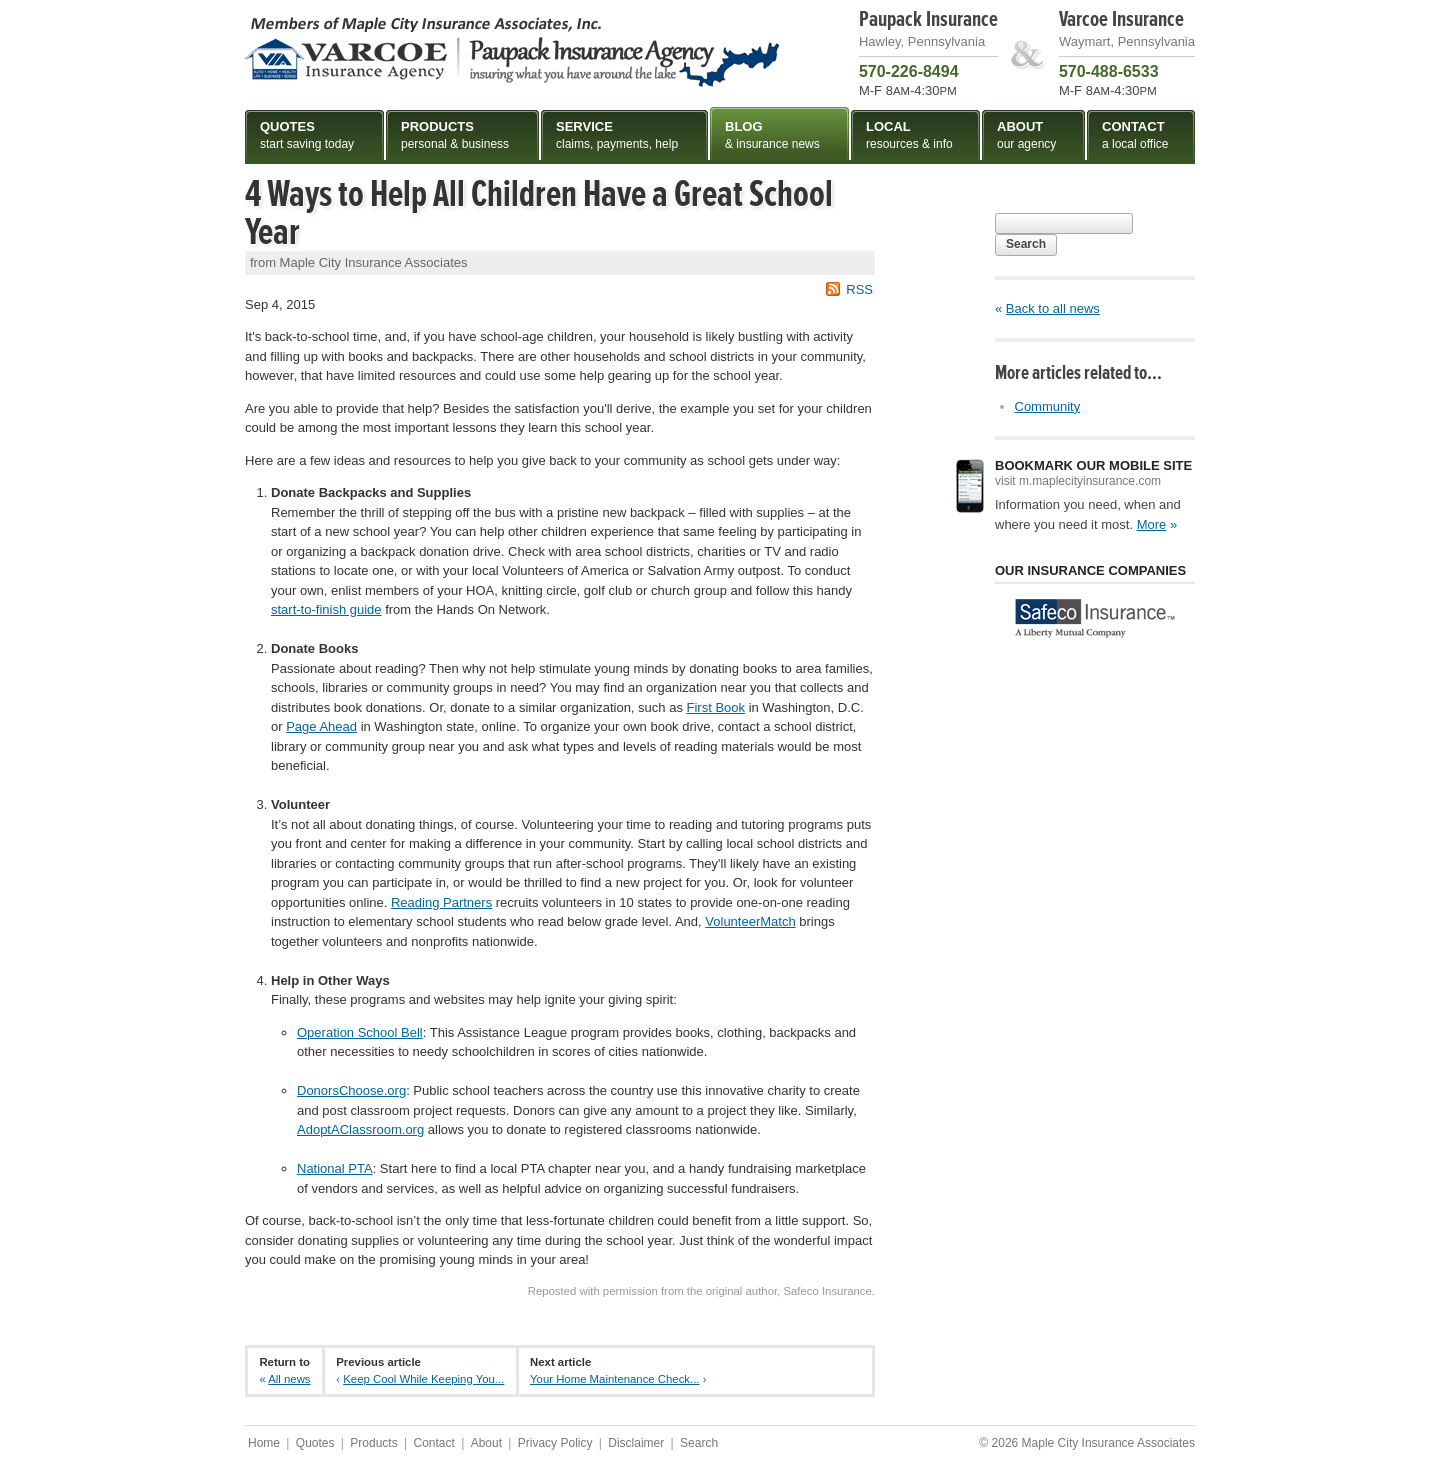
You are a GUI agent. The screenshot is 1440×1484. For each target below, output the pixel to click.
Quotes (315, 1443)
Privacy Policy (555, 1443)
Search (1026, 244)
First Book (716, 707)
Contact (433, 1443)
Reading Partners (441, 902)
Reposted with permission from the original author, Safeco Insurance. (701, 1291)
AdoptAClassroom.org (360, 1129)
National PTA (335, 1168)
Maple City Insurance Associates (512, 51)
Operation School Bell (360, 1032)
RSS (859, 289)
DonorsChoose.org (351, 1090)
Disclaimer (636, 1443)
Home (264, 1443)
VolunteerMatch (750, 921)
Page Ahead (321, 726)
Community (1048, 406)
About (486, 1443)
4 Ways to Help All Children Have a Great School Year (539, 213)
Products (373, 1443)
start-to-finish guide (326, 609)
